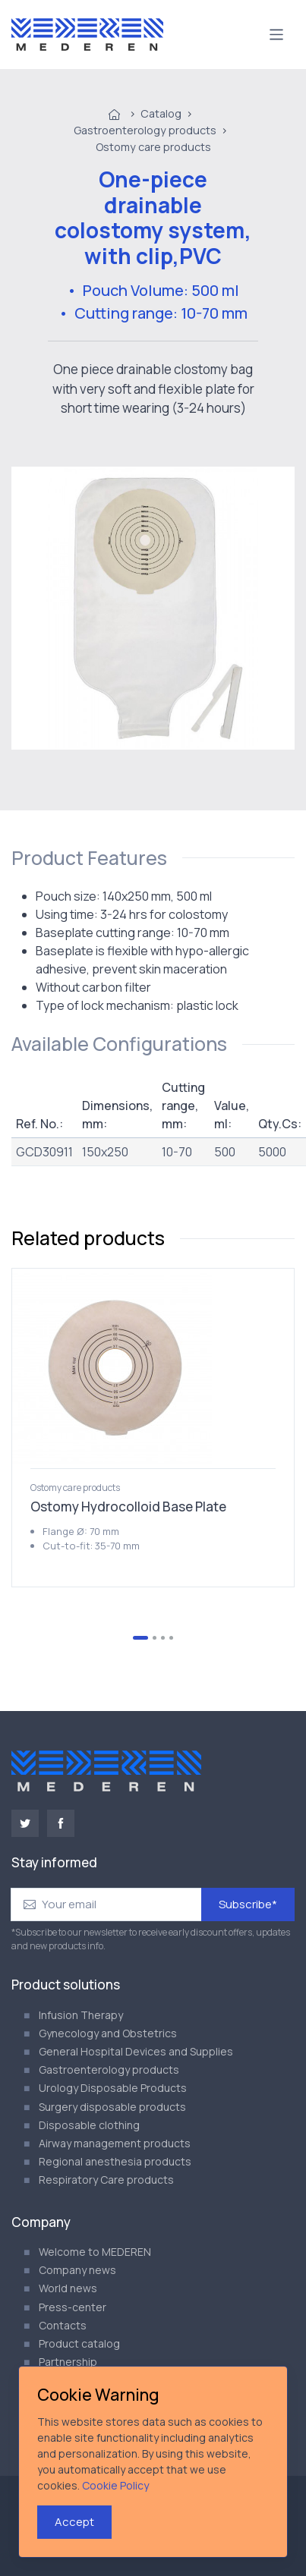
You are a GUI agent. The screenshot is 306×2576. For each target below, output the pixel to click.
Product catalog (79, 2343)
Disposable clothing (89, 2125)
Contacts (63, 2325)
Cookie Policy (115, 2485)
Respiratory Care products (106, 2179)
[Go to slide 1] (140, 1638)
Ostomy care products (153, 147)
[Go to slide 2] (154, 1638)
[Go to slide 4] (171, 1638)
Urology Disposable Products (113, 2088)
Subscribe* (248, 1904)
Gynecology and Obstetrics (108, 2033)
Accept (74, 2522)
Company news (77, 2270)
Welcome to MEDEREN (95, 2251)
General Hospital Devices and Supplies (136, 2051)
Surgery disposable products (112, 2106)
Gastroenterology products (145, 130)
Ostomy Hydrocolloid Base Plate (128, 1506)
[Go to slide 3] (163, 1638)
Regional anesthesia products (115, 2161)
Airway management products (115, 2143)
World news (68, 2288)
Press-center (72, 2307)
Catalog (160, 113)
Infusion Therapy (81, 2015)
